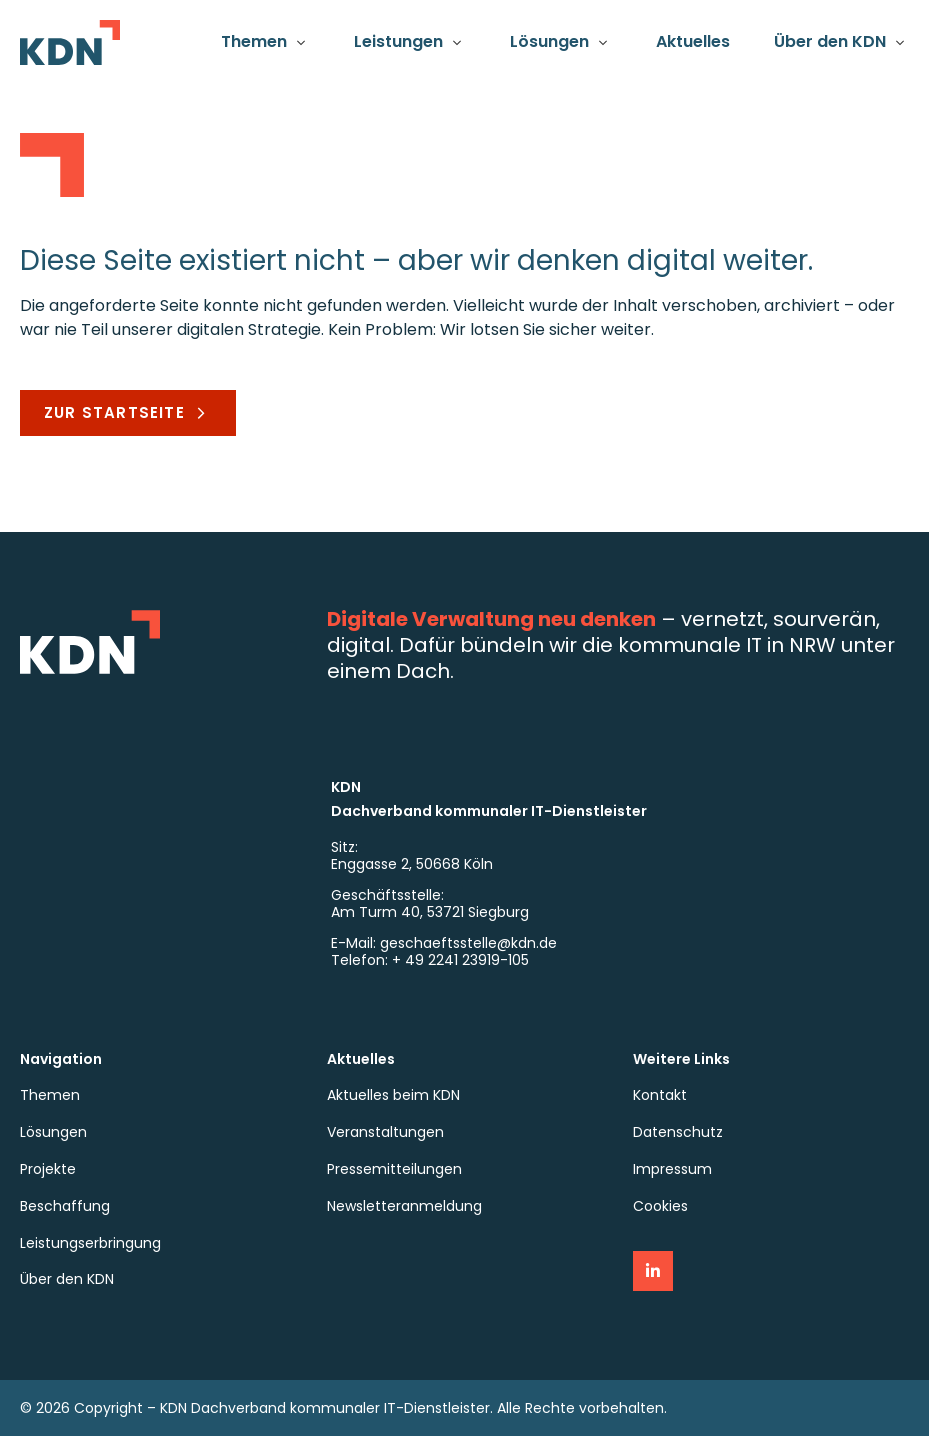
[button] (265, 42)
